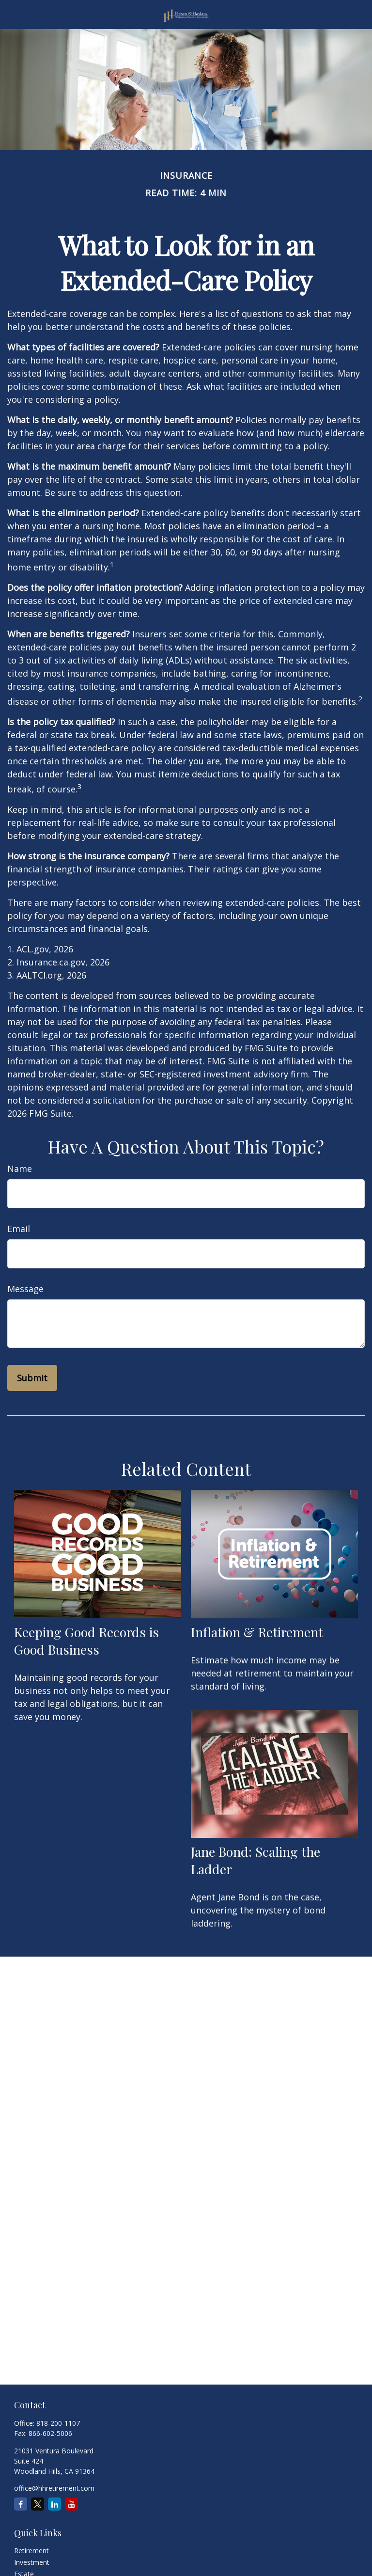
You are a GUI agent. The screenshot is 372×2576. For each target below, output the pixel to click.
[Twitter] (37, 2504)
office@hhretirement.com (54, 2488)
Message (25, 1289)
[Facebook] (20, 2504)
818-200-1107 (58, 2423)
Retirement (31, 2550)
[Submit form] (32, 1378)
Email (18, 1228)
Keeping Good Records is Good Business (86, 1640)
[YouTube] (71, 2504)
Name (19, 1168)
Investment (31, 2562)
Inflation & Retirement (257, 1632)
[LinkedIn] (54, 2504)
